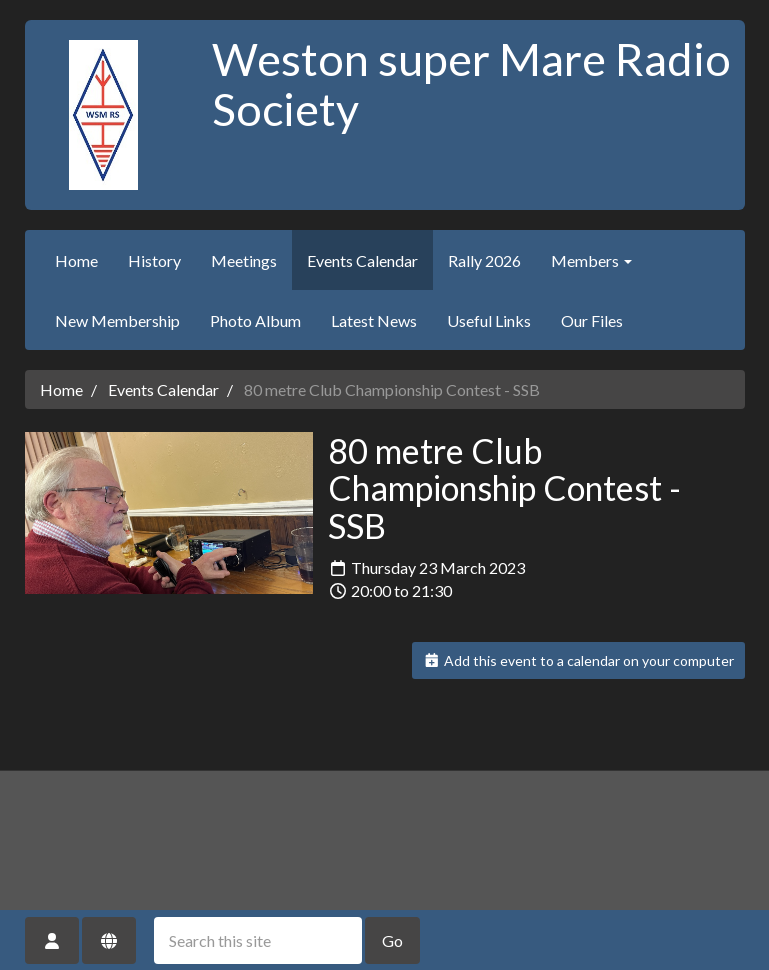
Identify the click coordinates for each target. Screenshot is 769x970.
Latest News (374, 320)
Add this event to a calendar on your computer (578, 660)
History (154, 260)
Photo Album (255, 320)
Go (392, 940)
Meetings (244, 260)
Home (76, 260)
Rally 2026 (484, 260)
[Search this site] (258, 940)
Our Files (592, 320)
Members (591, 260)
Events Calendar (362, 260)
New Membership (117, 320)
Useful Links (489, 320)
